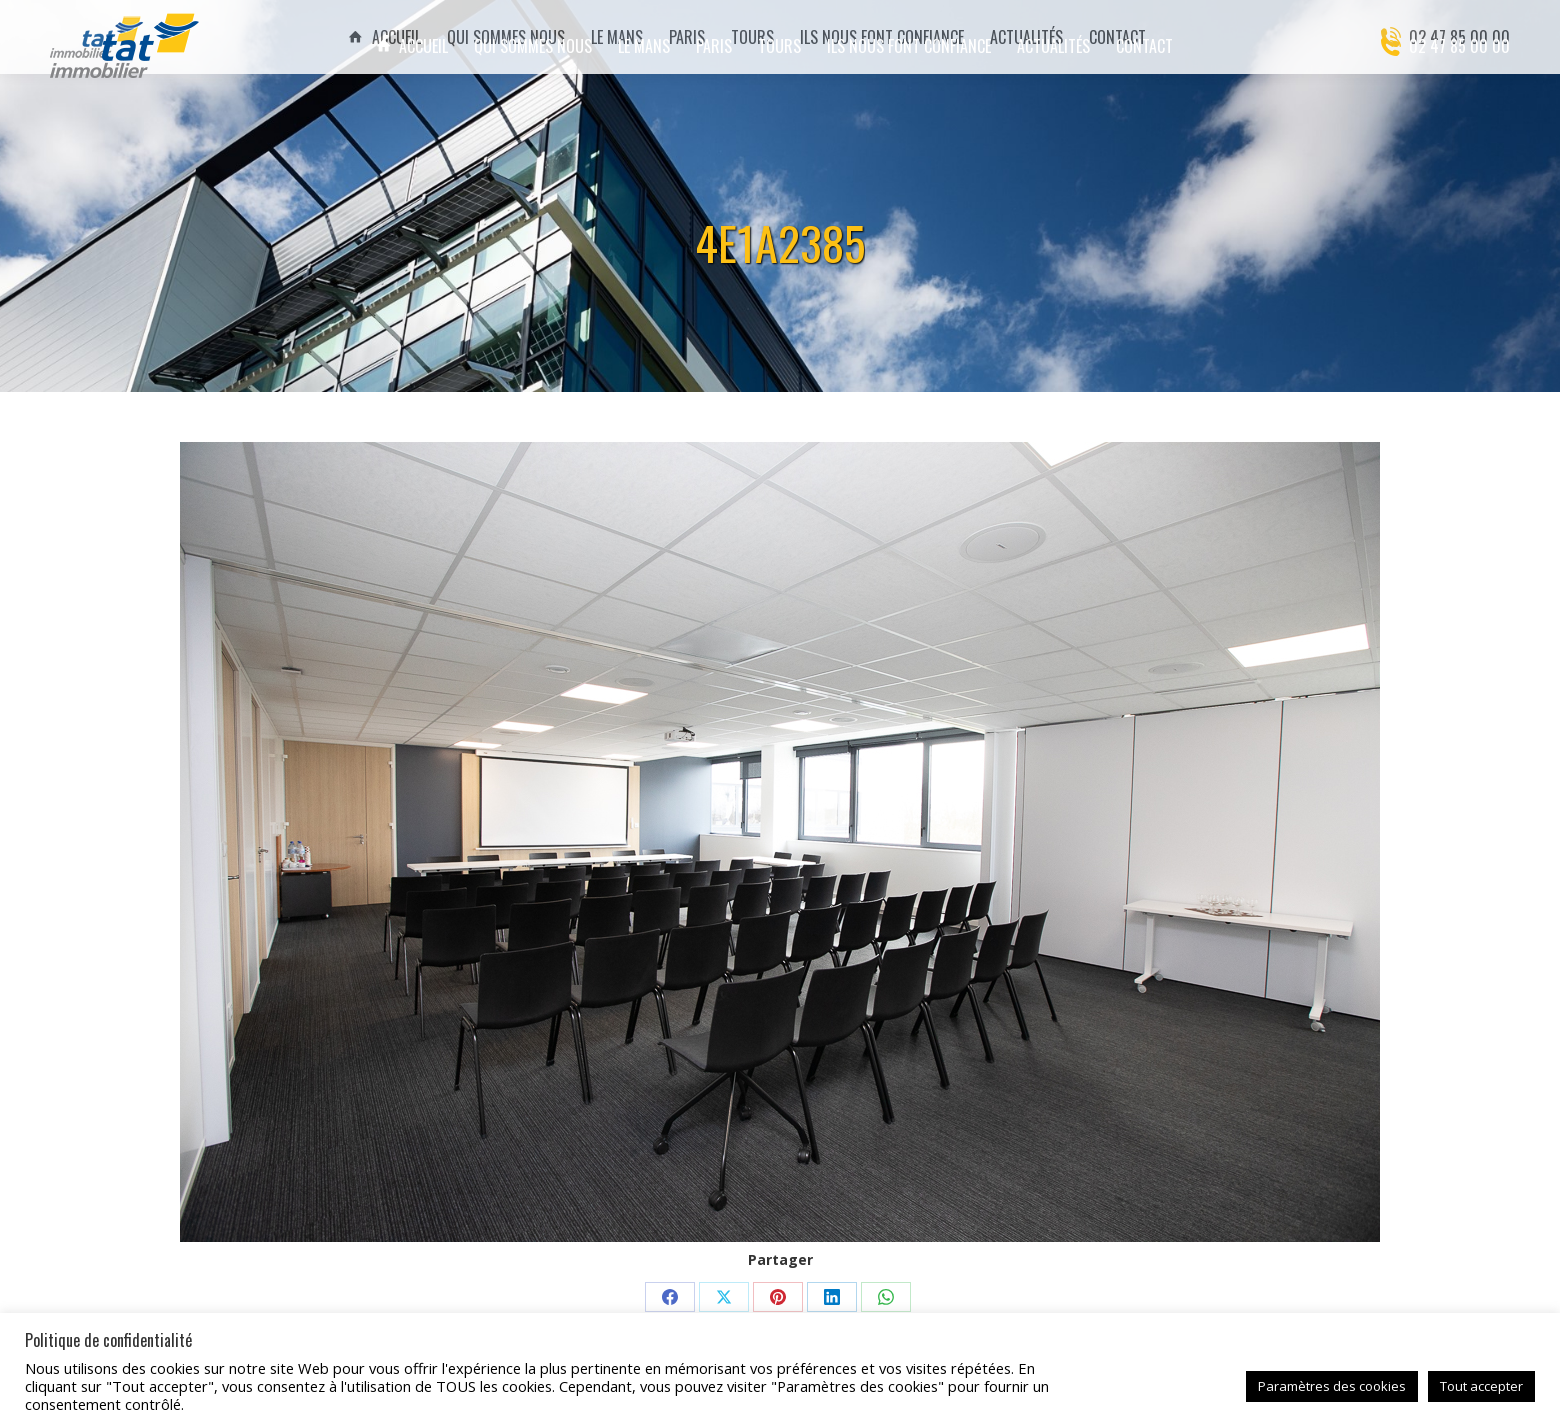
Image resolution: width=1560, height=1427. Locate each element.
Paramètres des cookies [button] (1332, 1386)
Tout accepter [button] (1481, 1386)
